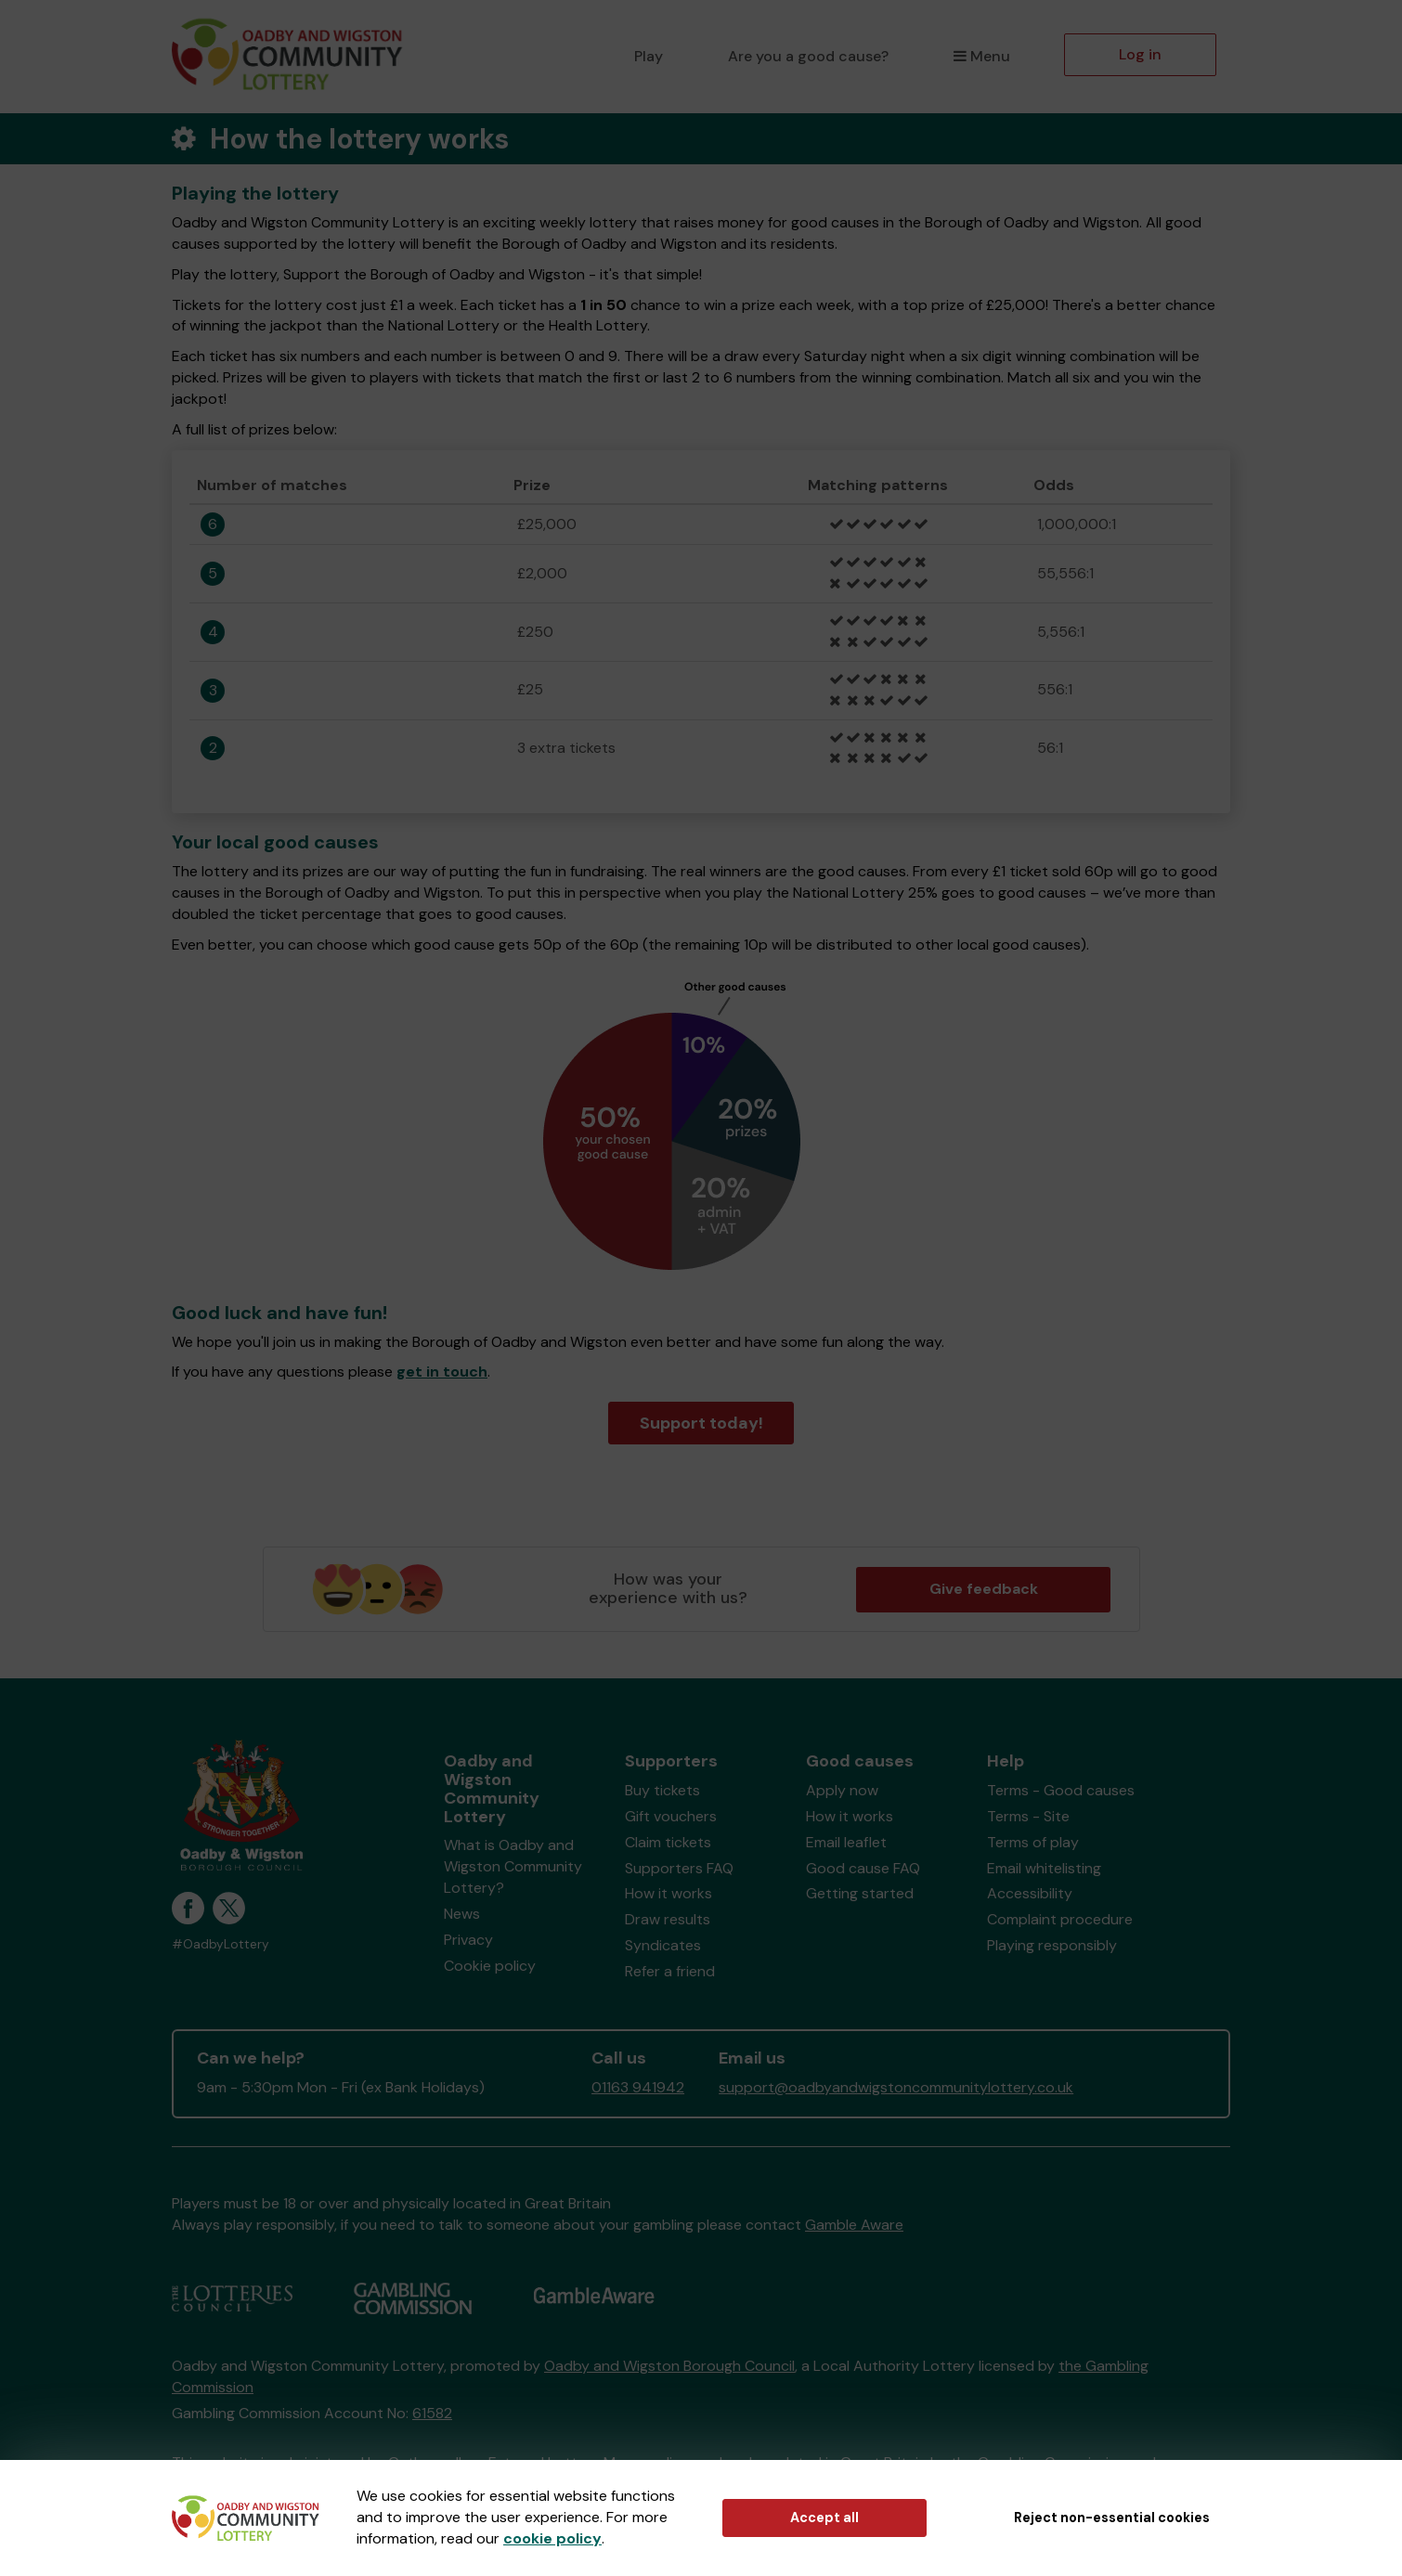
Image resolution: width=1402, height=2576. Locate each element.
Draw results (667, 1919)
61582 (432, 2413)
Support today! (701, 1423)
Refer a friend (670, 1971)
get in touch (441, 1371)
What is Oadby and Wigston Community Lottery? (513, 1866)
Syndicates (663, 1945)
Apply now (842, 1790)
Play (648, 56)
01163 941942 (637, 2087)
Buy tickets (662, 1790)
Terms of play (1033, 1842)
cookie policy (552, 2538)
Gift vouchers (671, 1816)
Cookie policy (490, 1965)
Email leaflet (846, 1842)
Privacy (468, 1939)
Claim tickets (668, 1842)
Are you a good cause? (808, 56)
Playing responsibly (1052, 1945)
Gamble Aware (854, 2224)
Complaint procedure (1060, 1919)
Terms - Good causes (1061, 1790)
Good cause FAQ (863, 1868)
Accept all (824, 2517)
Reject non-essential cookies (1112, 2517)
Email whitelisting (1044, 1868)
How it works (668, 1893)
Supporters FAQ (679, 1868)
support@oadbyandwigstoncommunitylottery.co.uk (896, 2087)
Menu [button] (982, 56)
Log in (1140, 54)
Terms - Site (1028, 1816)
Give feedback (983, 1589)
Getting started (860, 1893)
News (462, 1913)
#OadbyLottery (220, 1944)
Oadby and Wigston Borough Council (669, 2365)
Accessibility (1029, 1893)
